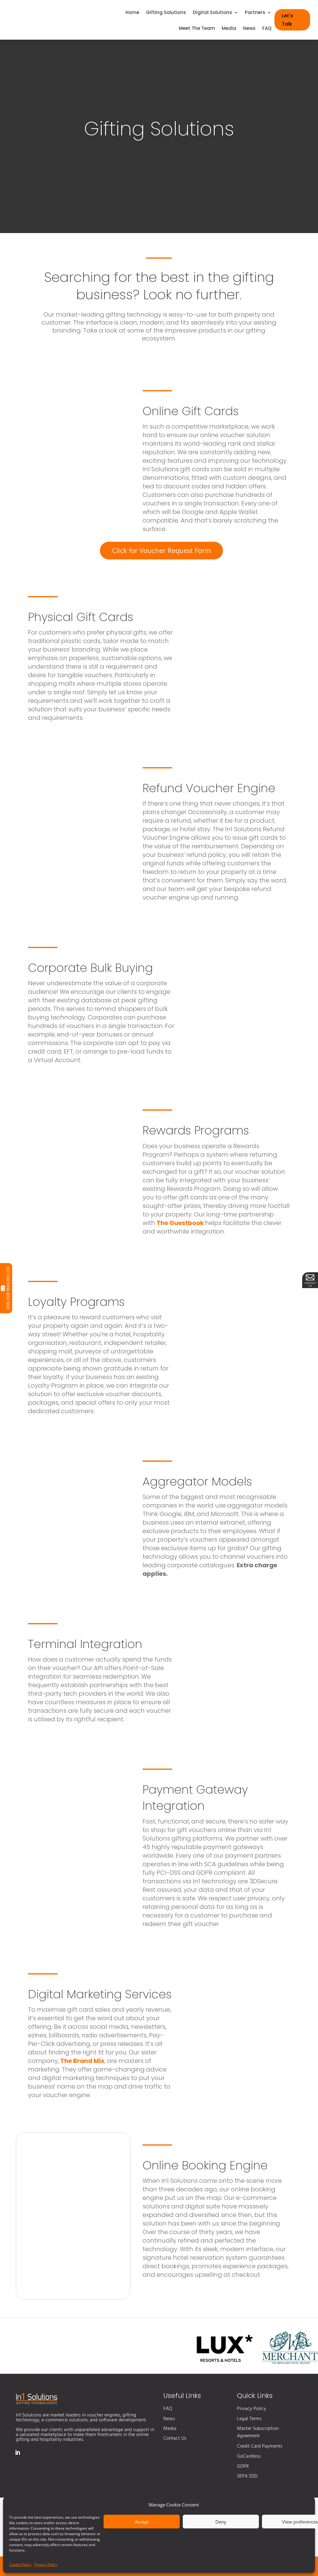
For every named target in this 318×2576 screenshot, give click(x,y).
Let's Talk (287, 19)
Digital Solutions (212, 13)
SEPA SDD (247, 2476)
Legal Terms (249, 2419)
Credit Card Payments (259, 2446)
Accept (142, 2522)
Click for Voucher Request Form (161, 550)
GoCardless (249, 2456)
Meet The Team (197, 28)
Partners (255, 13)
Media (229, 28)
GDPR (243, 2466)
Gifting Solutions (166, 13)
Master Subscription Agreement (258, 2432)
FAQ (266, 28)
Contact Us (174, 2438)
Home (132, 13)
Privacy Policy (45, 2564)
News (249, 28)
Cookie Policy (20, 2564)
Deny (220, 2522)
